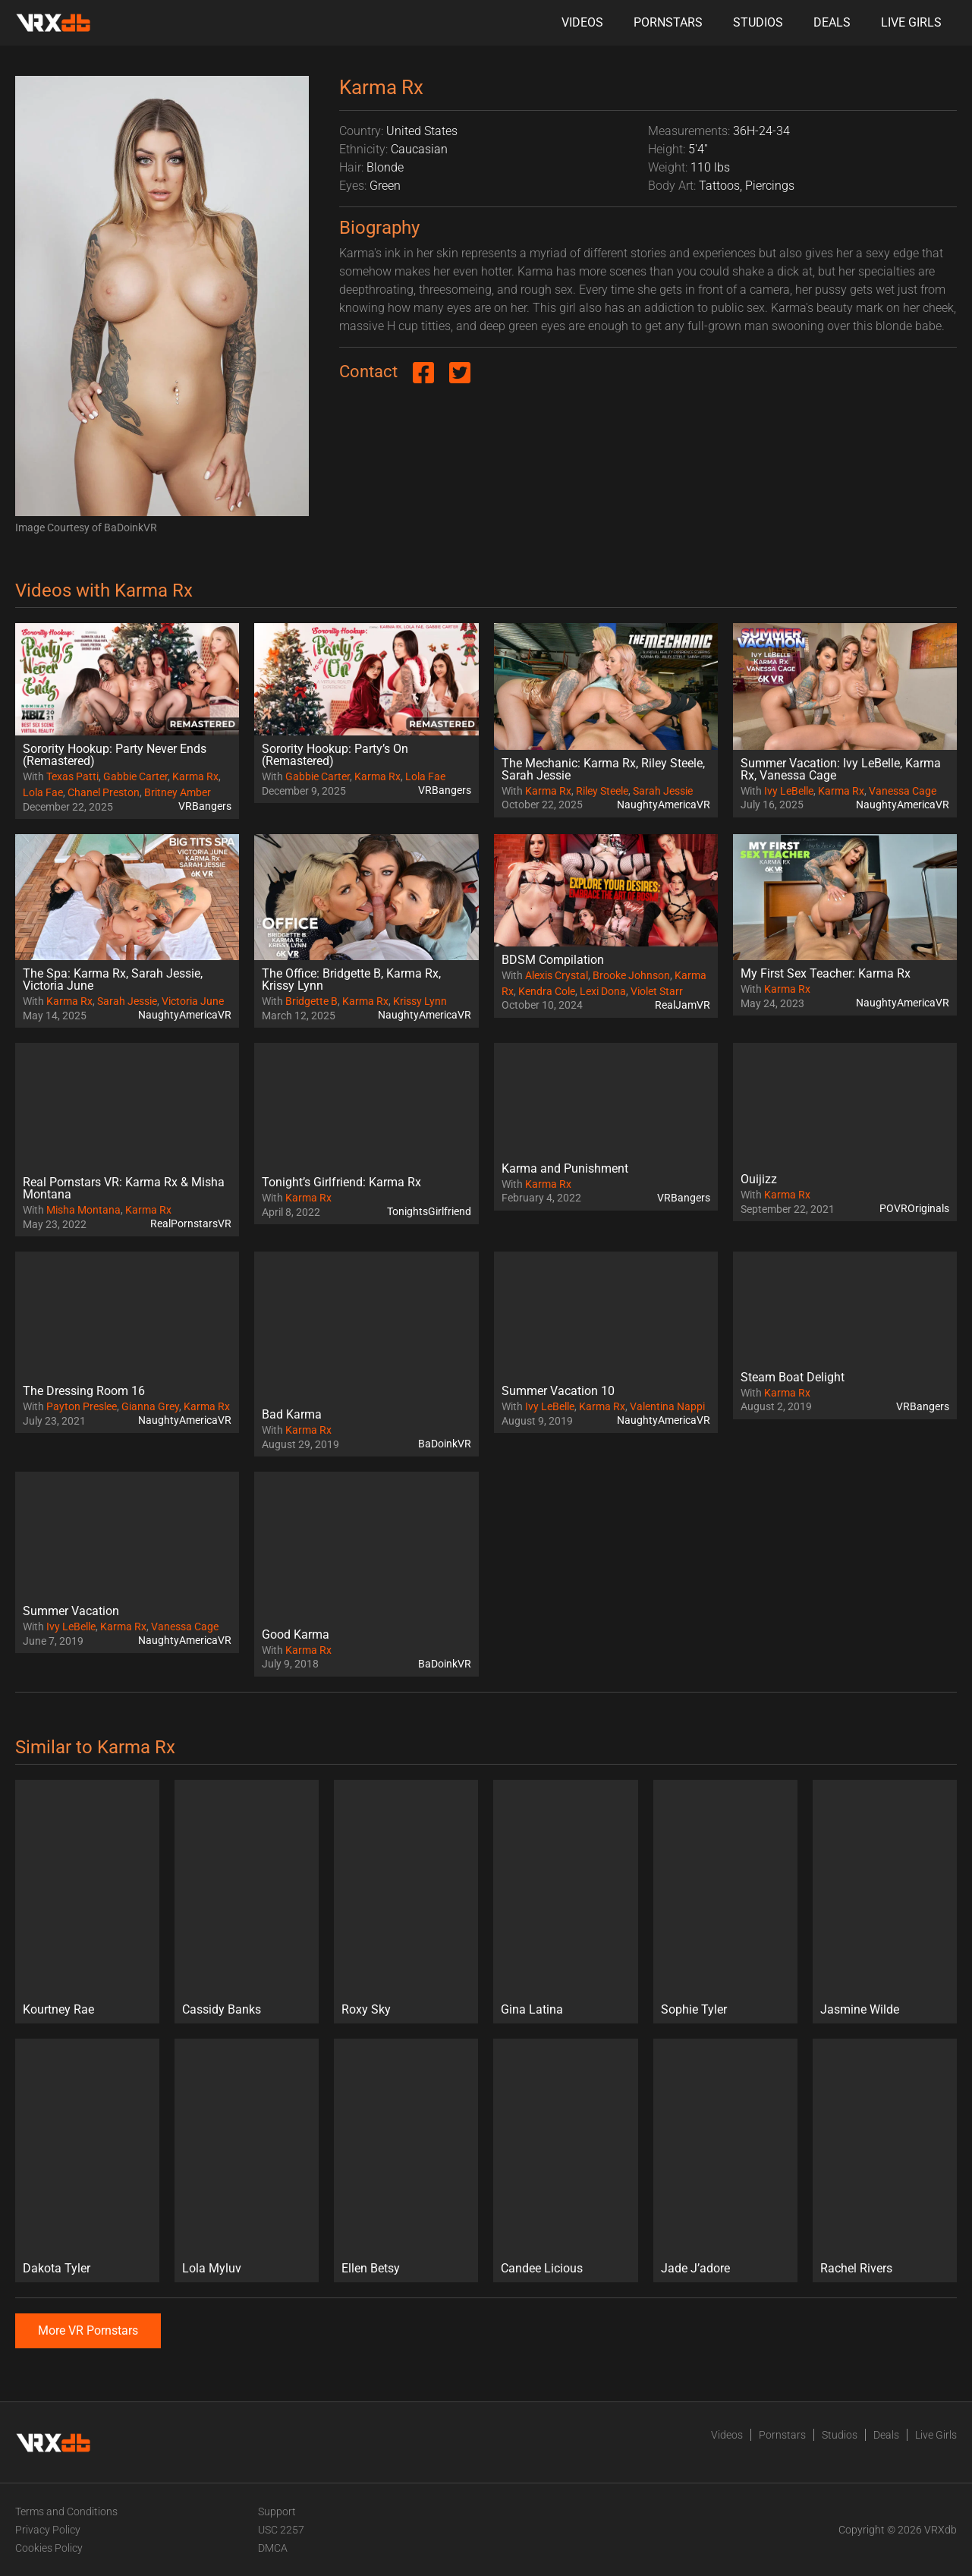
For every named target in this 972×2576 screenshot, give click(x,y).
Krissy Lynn (420, 1001)
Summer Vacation (71, 1611)
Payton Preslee (81, 1406)
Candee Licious (542, 2268)
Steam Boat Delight (793, 1377)
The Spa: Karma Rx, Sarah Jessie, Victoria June (113, 979)
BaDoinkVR (444, 1444)
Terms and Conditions (66, 2511)
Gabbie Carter (135, 776)
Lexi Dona (603, 991)
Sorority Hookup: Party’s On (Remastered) (335, 755)
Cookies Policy (49, 2548)
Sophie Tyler (694, 2009)
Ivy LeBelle (788, 791)
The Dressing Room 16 (84, 1391)
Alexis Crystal (556, 975)
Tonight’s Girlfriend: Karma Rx (341, 1182)
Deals (832, 22)
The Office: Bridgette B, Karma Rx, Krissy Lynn (351, 979)
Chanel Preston (104, 792)
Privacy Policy (47, 2530)
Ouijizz (759, 1179)
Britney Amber (177, 792)
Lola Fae (43, 792)
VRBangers (204, 806)
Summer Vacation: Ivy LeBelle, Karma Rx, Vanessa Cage (841, 769)
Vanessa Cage (902, 791)
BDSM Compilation (553, 960)
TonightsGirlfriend (429, 1211)
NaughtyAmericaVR (663, 804)
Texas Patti (72, 776)
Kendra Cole (546, 991)
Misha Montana (83, 1210)
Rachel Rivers (856, 2268)
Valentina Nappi (667, 1406)
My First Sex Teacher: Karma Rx (826, 973)
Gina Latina (532, 2009)
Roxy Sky (366, 2009)
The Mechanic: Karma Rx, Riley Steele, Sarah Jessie (603, 769)
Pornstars (668, 22)
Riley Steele (602, 791)
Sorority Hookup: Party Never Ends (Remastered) (114, 755)
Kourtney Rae (58, 2009)
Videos (582, 22)
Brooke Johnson (631, 975)
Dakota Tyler (56, 2268)
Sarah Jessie (663, 791)
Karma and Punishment (565, 1168)
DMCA (273, 2548)
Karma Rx (195, 776)
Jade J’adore (695, 2268)
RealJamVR (682, 1005)
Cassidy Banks (221, 2009)
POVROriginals (914, 1208)
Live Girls (911, 22)
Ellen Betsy (370, 2268)
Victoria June (193, 1001)
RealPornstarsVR (190, 1223)
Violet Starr (657, 991)
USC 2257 (281, 2530)
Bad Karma (292, 1414)
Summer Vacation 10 (558, 1391)
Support (277, 2511)
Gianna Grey (150, 1406)
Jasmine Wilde (859, 2009)
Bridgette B (311, 1001)
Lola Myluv (211, 2268)
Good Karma (295, 1634)
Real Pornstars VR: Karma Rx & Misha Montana (124, 1188)
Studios (758, 22)
